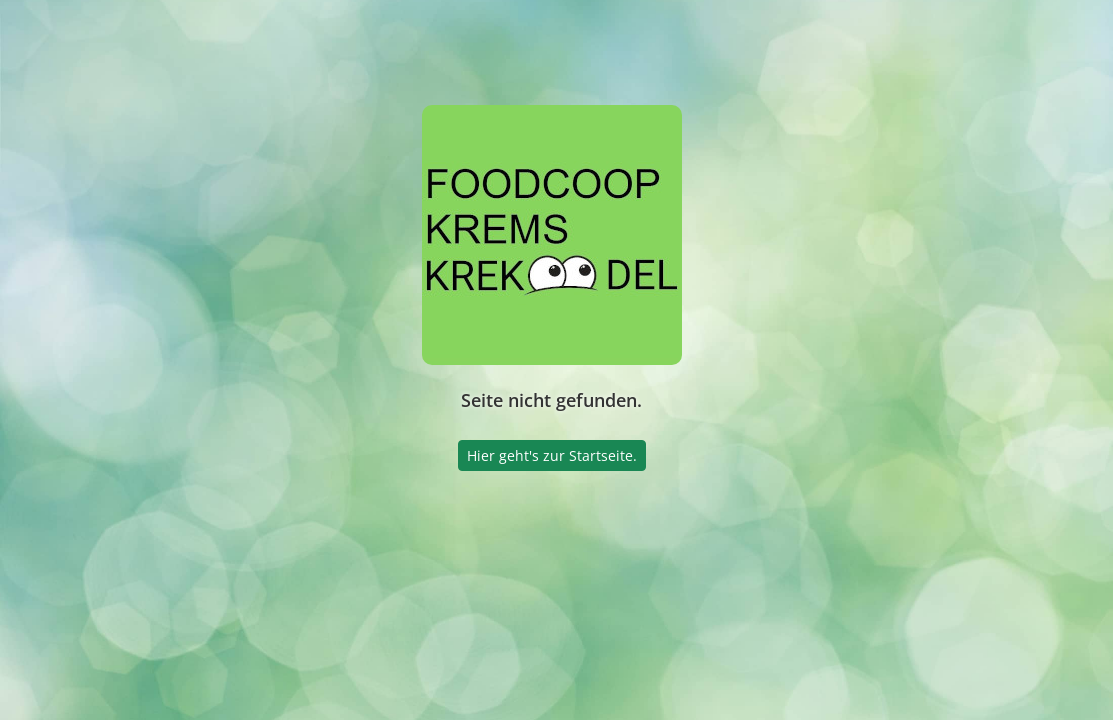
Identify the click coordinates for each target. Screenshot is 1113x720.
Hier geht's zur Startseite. (552, 455)
